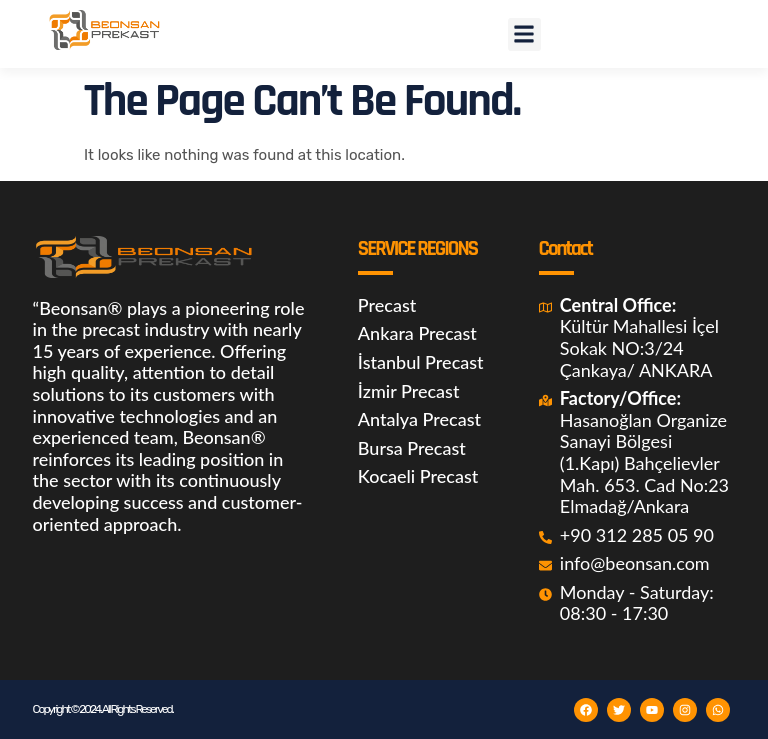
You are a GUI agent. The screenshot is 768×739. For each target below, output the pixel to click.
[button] (524, 34)
